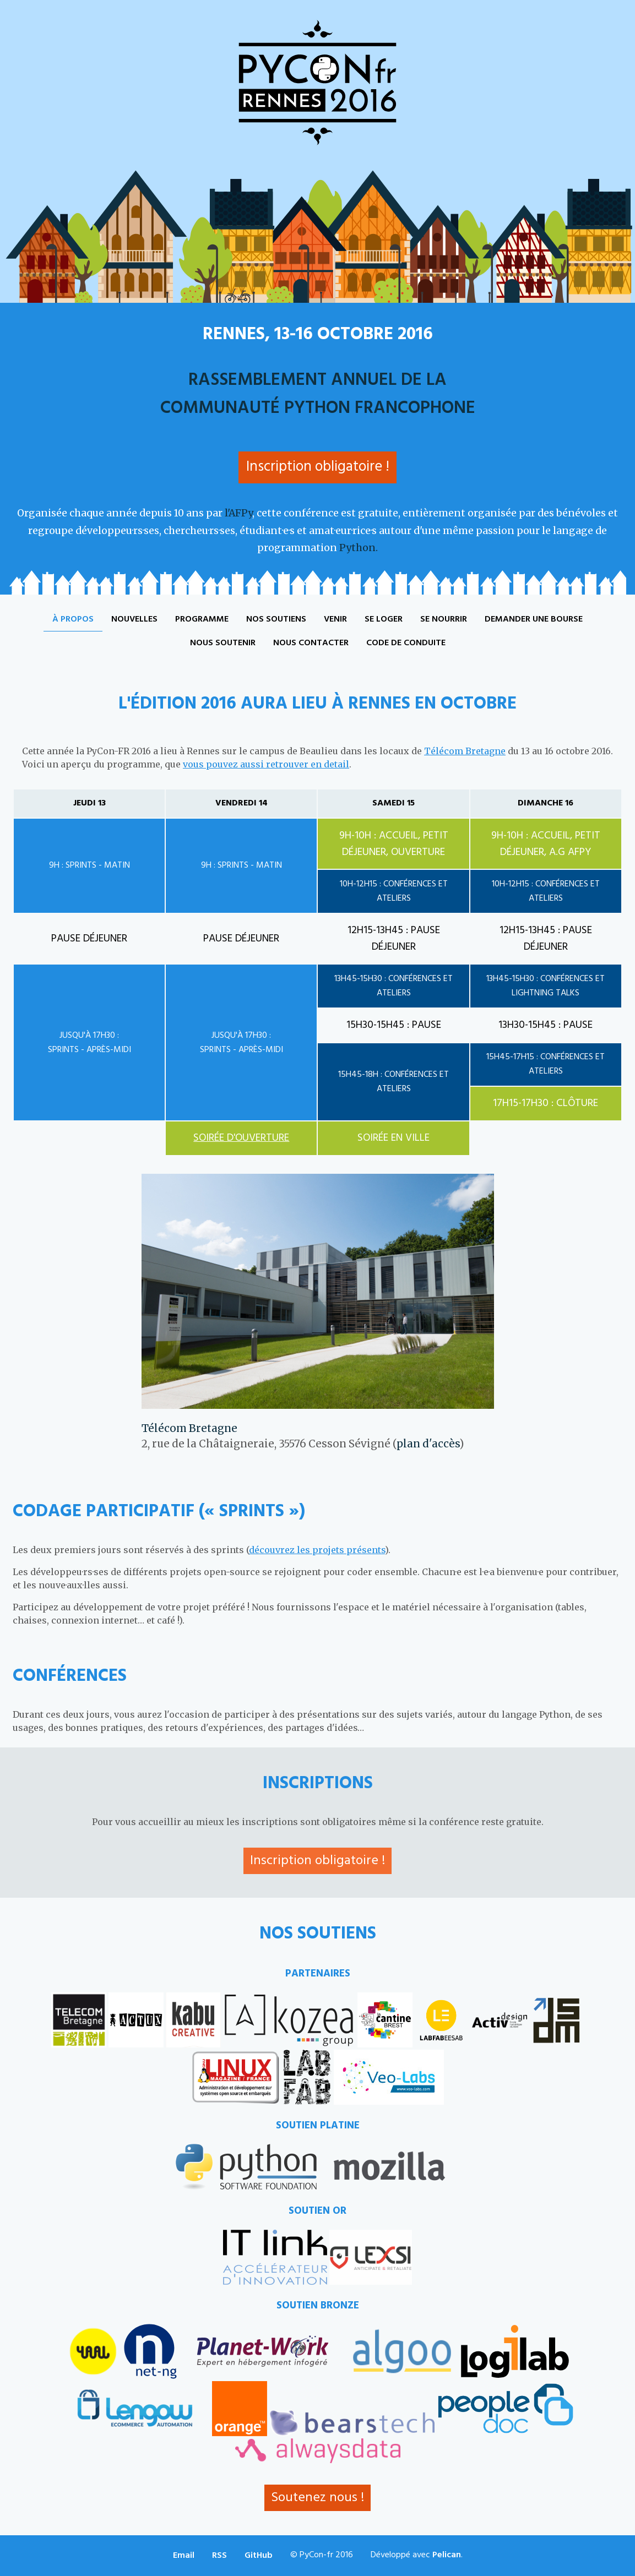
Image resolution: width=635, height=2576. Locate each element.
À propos (73, 619)
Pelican (446, 2555)
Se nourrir (443, 619)
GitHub (259, 2555)
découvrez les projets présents (317, 1549)
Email (183, 2555)
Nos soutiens (276, 619)
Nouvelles (134, 619)
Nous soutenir (223, 643)
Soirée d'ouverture (241, 1138)
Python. (358, 548)
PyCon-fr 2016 (317, 82)
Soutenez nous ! (317, 2497)
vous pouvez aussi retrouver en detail (266, 764)
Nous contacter (311, 643)
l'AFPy (238, 513)
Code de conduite (406, 643)
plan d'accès (428, 1443)
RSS (219, 2555)
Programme (202, 619)
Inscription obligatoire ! (317, 466)
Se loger (384, 619)
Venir (335, 619)
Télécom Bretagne (465, 750)
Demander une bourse (534, 619)
